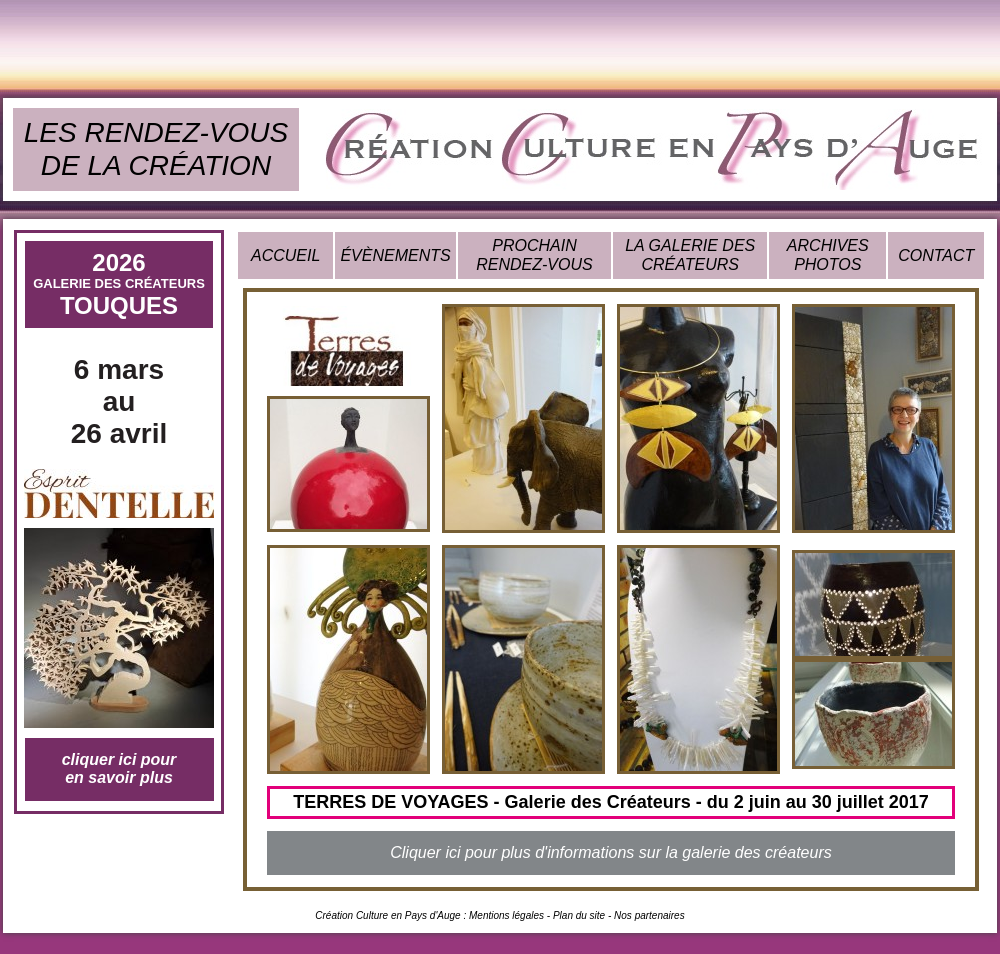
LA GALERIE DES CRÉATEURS (690, 254)
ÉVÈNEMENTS (395, 255)
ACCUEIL (285, 255)
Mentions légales (506, 915)
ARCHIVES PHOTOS (828, 254)
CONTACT (936, 255)
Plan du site (579, 915)
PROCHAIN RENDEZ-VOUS (534, 254)
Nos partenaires (649, 915)
